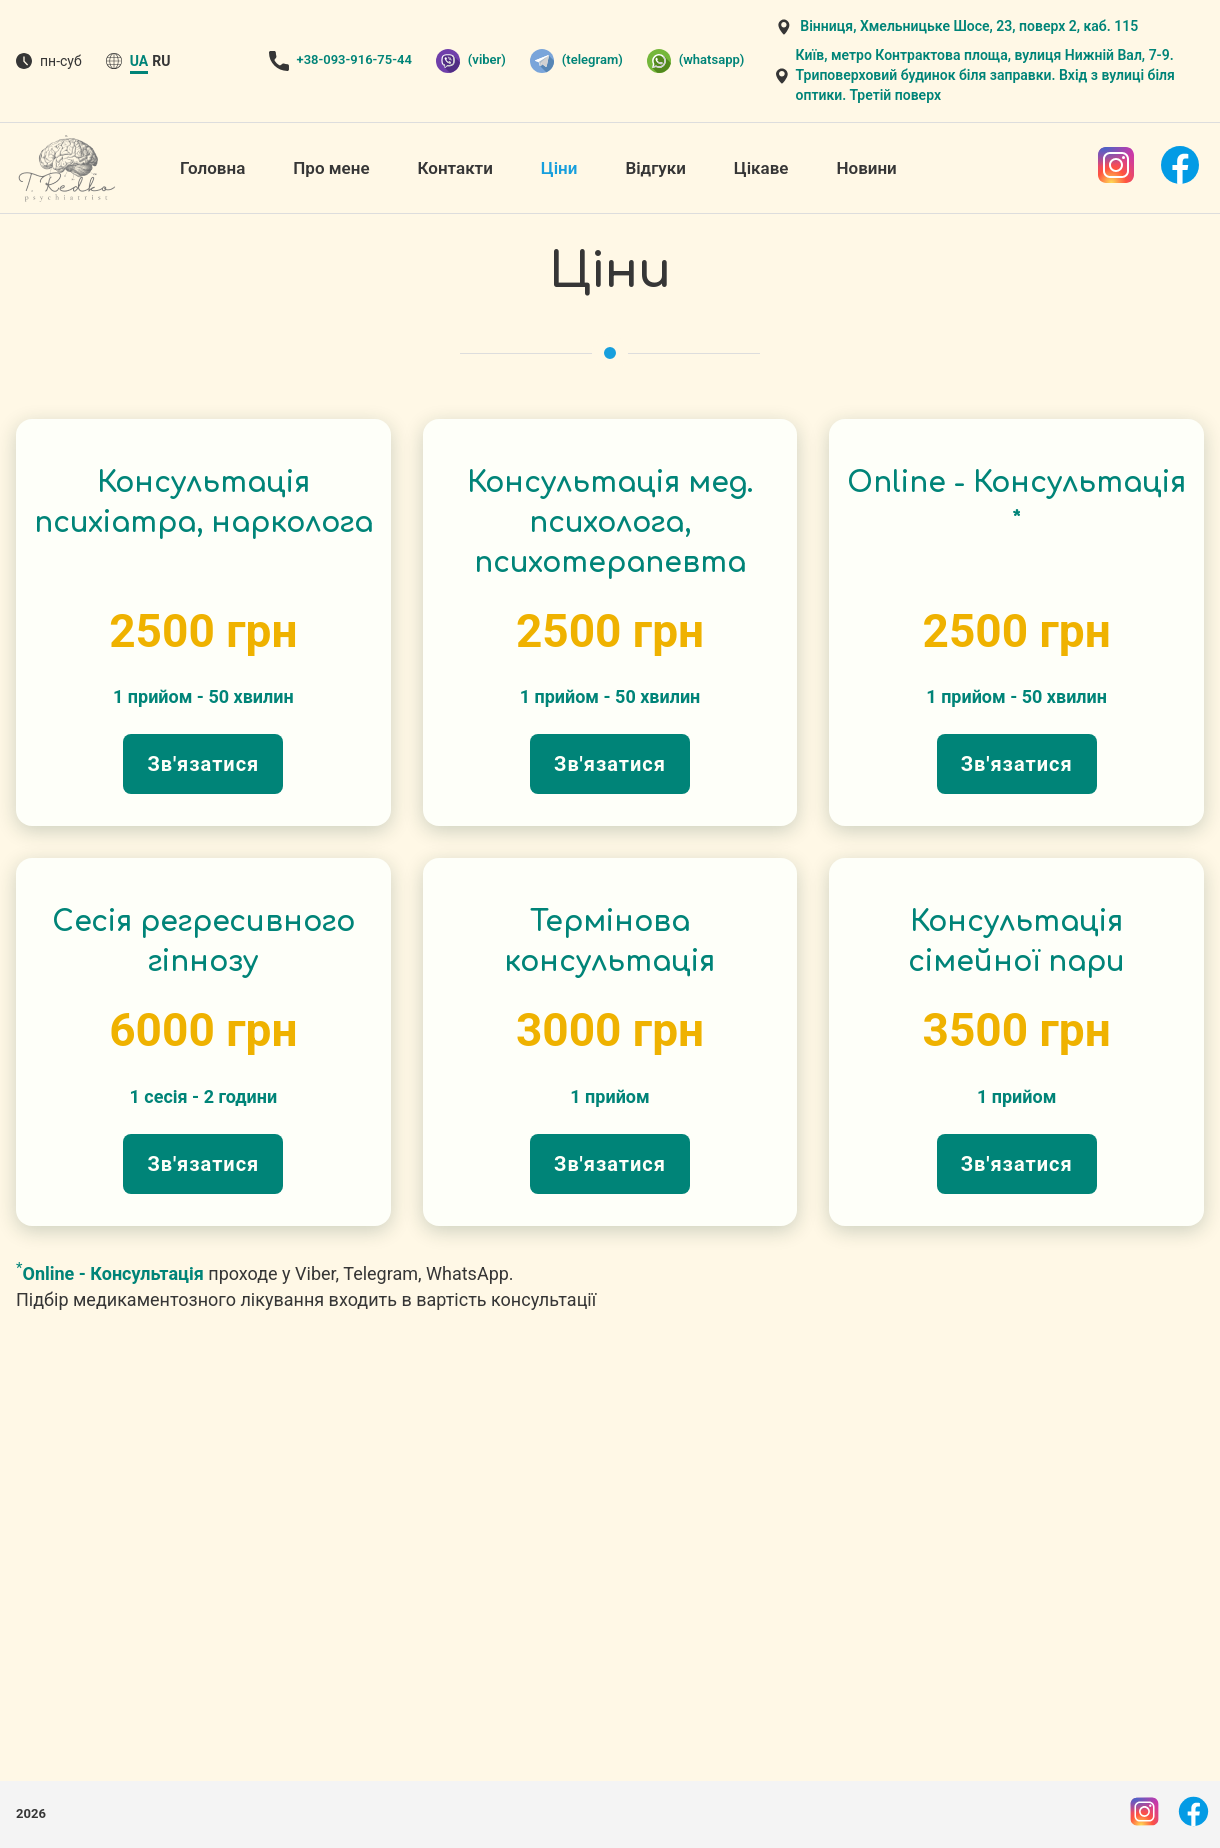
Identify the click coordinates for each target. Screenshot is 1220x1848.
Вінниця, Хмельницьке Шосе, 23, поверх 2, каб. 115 (969, 26)
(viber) (471, 61)
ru (161, 61)
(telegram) (576, 61)
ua (139, 61)
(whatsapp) (696, 61)
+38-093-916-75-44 (354, 59)
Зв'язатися (203, 764)
